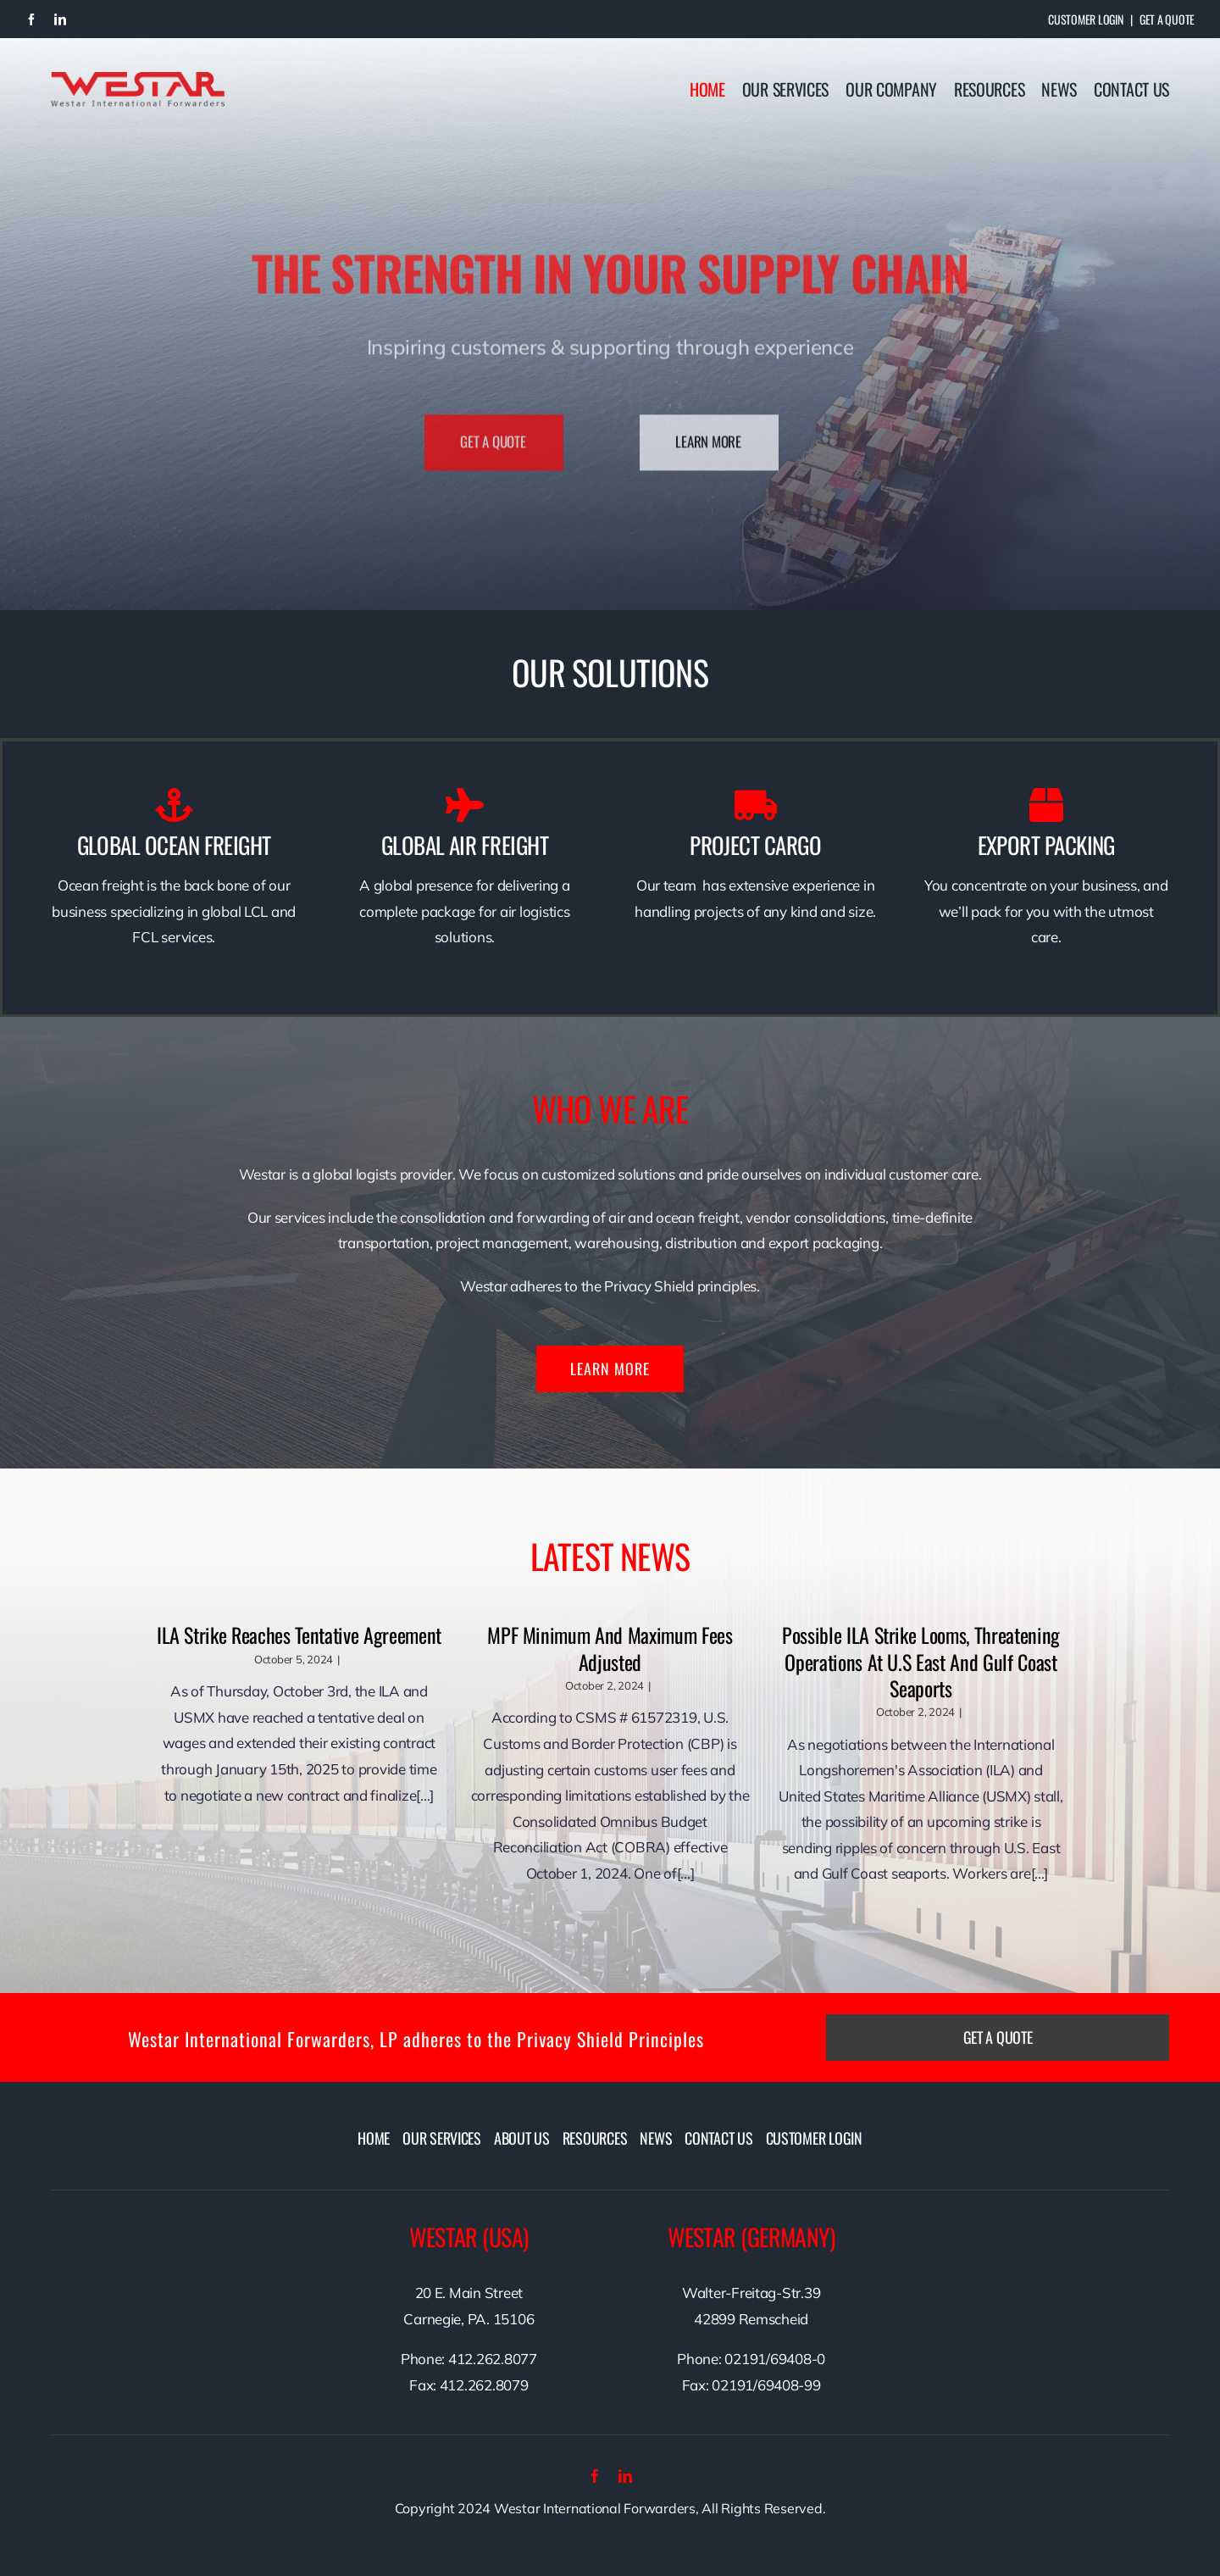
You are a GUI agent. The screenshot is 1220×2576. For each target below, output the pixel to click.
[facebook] (31, 19)
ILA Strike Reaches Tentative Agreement (299, 1634)
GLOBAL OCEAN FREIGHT (174, 845)
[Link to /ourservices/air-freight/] (465, 805)
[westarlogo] (138, 79)
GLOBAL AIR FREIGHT (464, 845)
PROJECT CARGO (755, 845)
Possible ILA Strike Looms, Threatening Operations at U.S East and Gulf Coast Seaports (921, 1660)
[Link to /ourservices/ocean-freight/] (174, 805)
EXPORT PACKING (1046, 845)
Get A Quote (1167, 19)
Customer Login (1085, 19)
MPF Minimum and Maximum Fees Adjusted (609, 1647)
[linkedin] (60, 19)
